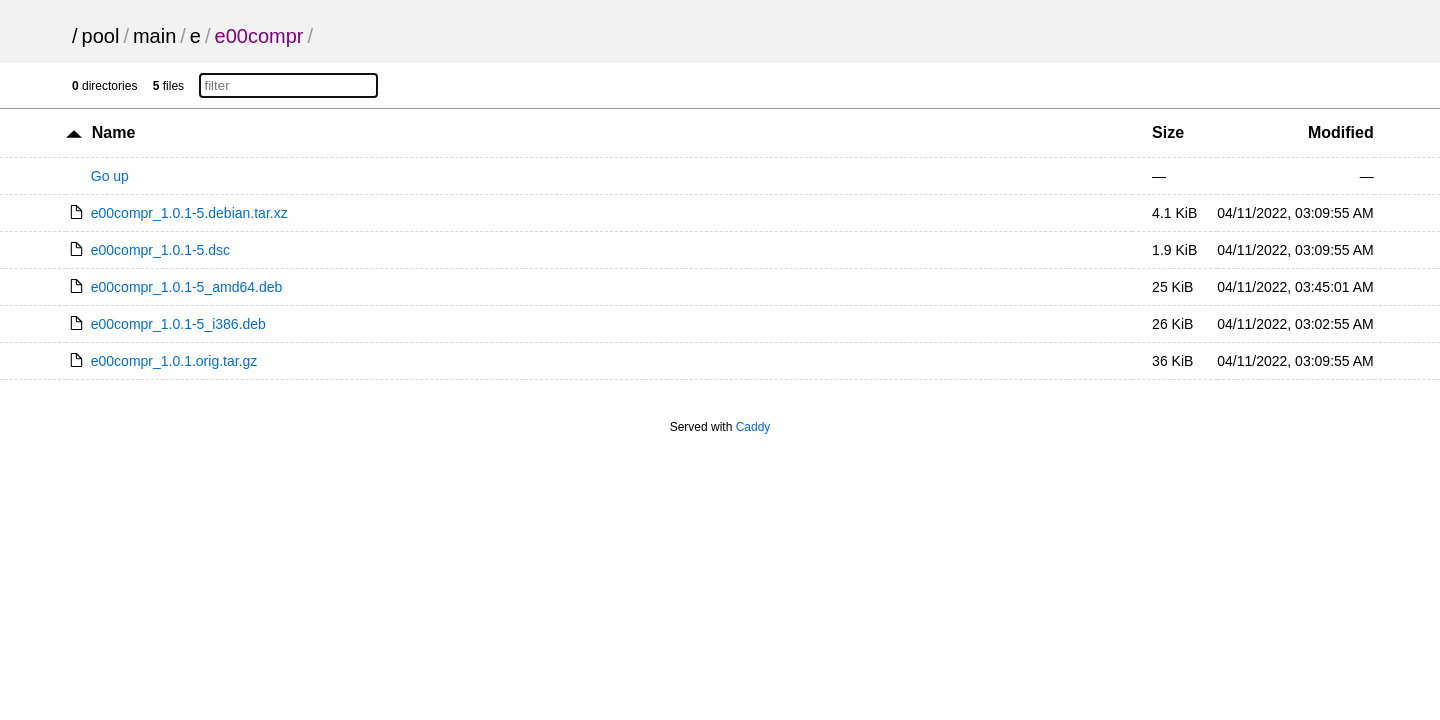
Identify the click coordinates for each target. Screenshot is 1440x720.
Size (1168, 132)
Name (114, 132)
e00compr (259, 36)
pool (101, 36)
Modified (1341, 132)
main (154, 36)
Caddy (753, 427)
